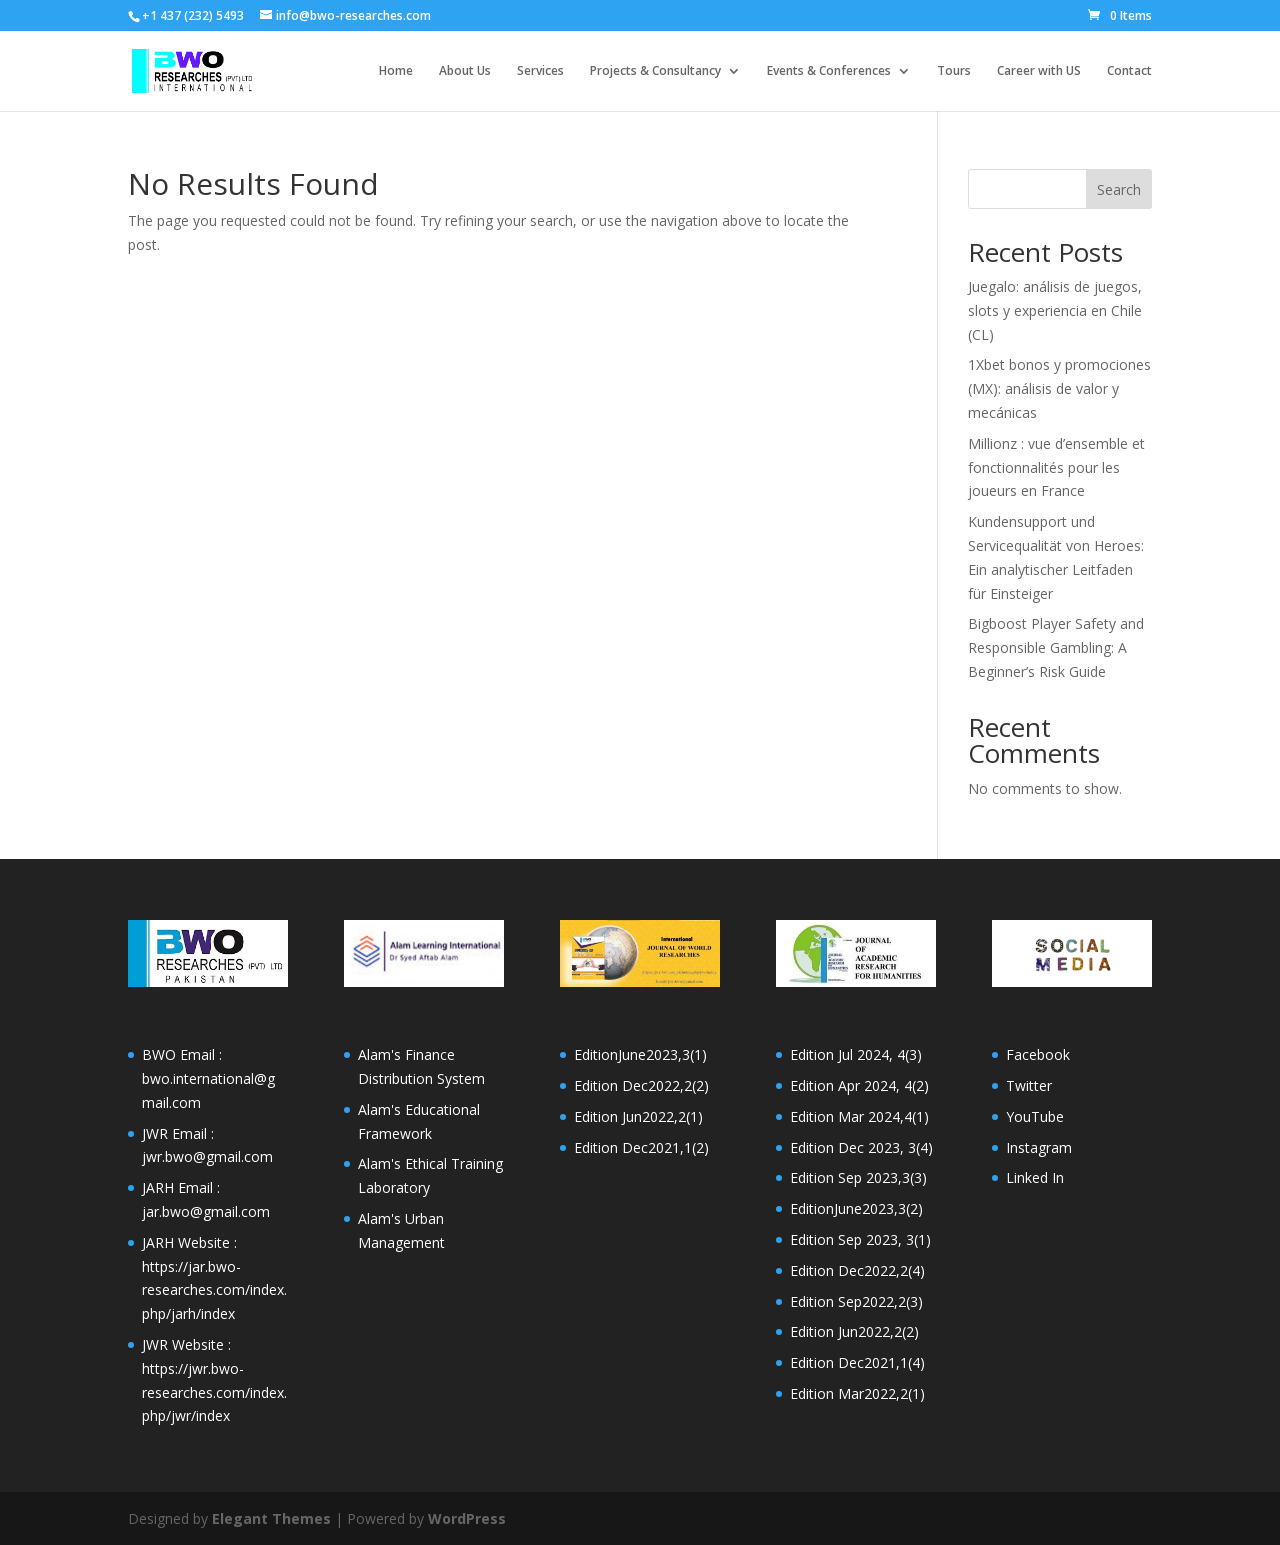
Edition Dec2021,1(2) (641, 1147)
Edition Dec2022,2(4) (857, 1270)
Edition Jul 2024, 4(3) (856, 1054)
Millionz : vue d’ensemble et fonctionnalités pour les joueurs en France (1056, 467)
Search (1119, 189)
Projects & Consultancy (655, 71)
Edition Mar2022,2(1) (857, 1393)
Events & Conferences (829, 71)
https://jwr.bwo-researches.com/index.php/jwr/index (214, 1392)
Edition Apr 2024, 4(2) (859, 1085)
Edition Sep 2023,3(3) (858, 1177)
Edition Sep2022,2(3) (856, 1301)
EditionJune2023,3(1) (640, 1054)
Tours (954, 71)
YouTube (1035, 1116)
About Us (465, 71)
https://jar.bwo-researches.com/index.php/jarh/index (214, 1290)
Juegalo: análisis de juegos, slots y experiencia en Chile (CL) (1055, 310)
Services (540, 71)
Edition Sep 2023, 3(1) (860, 1239)
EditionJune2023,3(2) (856, 1208)
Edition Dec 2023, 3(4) (861, 1147)
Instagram (1039, 1147)
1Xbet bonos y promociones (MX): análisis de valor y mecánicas (1059, 388)
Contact (1129, 71)
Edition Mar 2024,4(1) (859, 1116)
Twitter (1029, 1085)
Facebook (1038, 1054)
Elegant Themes (271, 1518)
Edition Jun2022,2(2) (854, 1331)
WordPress (467, 1518)
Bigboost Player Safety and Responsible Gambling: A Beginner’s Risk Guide (1056, 647)
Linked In (1035, 1177)
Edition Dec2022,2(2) (641, 1085)
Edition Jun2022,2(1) (638, 1116)
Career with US (1039, 71)
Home (396, 71)
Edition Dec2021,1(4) (857, 1362)
